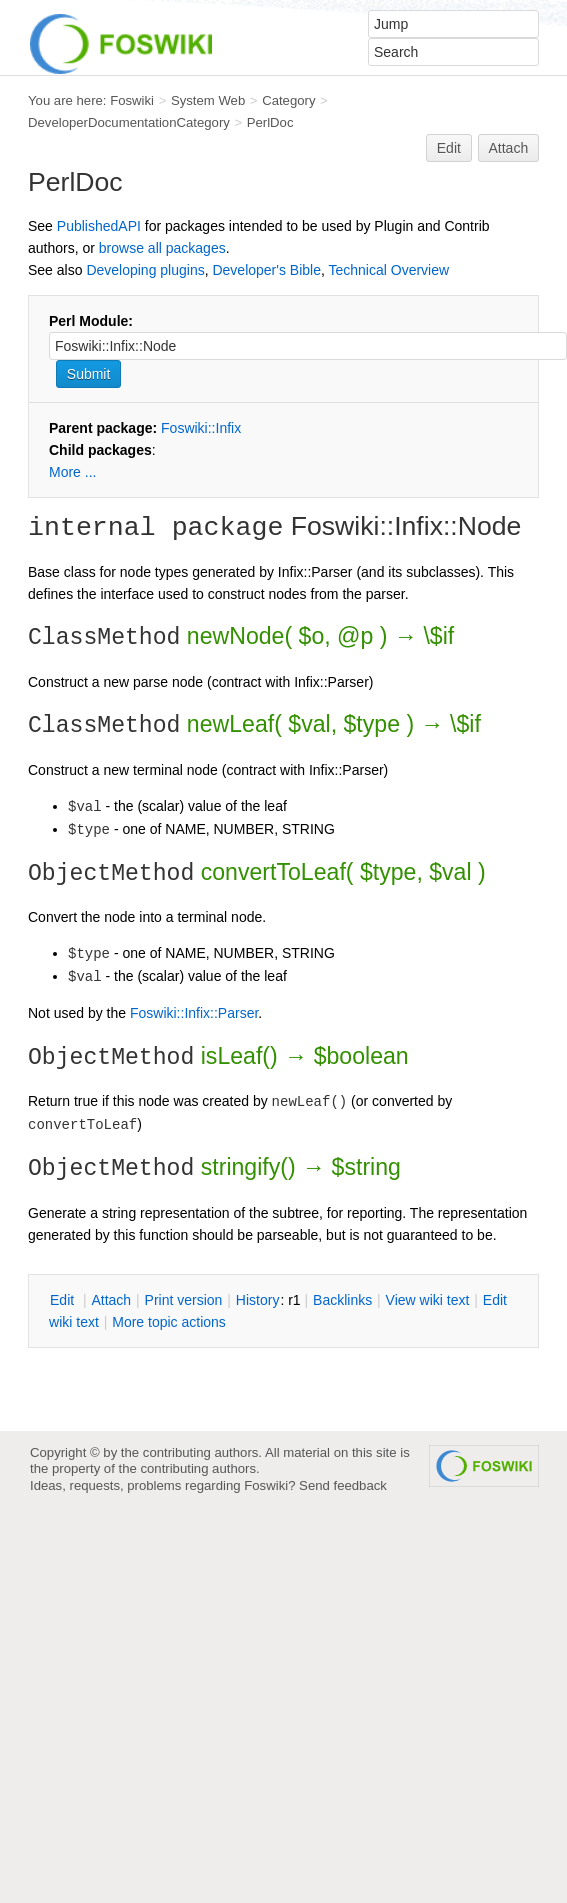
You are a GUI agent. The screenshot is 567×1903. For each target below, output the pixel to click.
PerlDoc (270, 122)
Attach (509, 148)
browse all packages (162, 248)
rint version (184, 1300)
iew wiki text (428, 1300)
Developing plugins (145, 270)
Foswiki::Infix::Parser (194, 1013)
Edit (449, 148)
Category (288, 100)
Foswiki (132, 100)
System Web (208, 100)
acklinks (342, 1300)
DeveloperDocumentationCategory (129, 122)
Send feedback (343, 1485)
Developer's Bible (266, 270)
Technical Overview (389, 270)
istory (258, 1300)
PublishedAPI (99, 226)
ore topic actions (169, 1322)
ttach (111, 1300)
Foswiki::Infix (201, 428)
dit (64, 1300)
